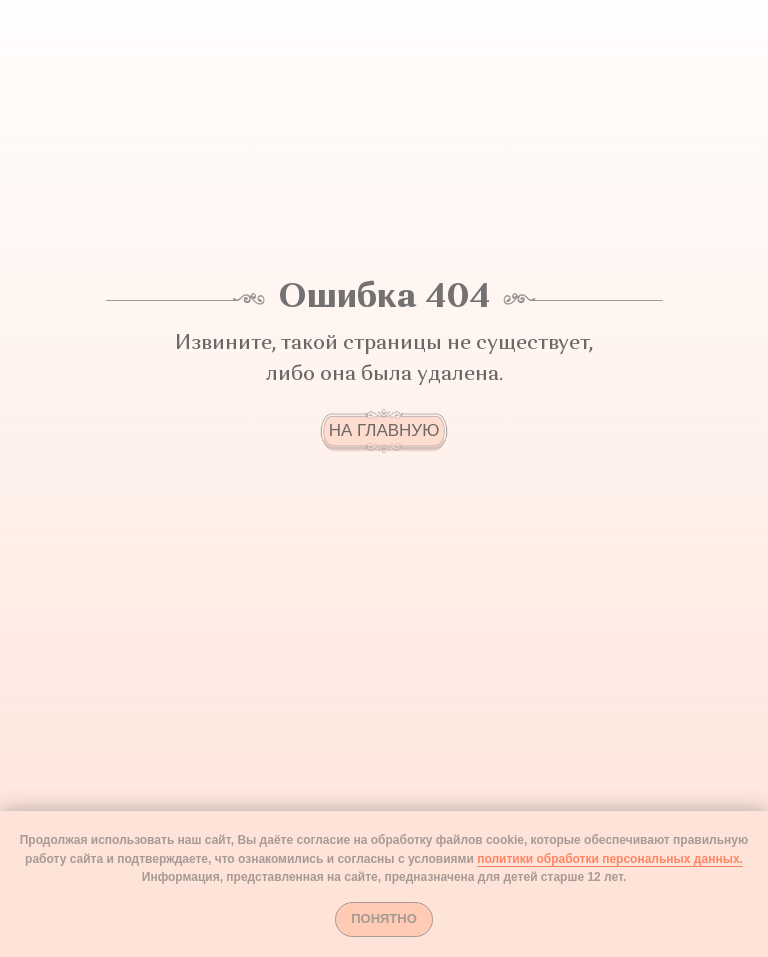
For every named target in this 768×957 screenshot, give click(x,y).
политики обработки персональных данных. (610, 859)
